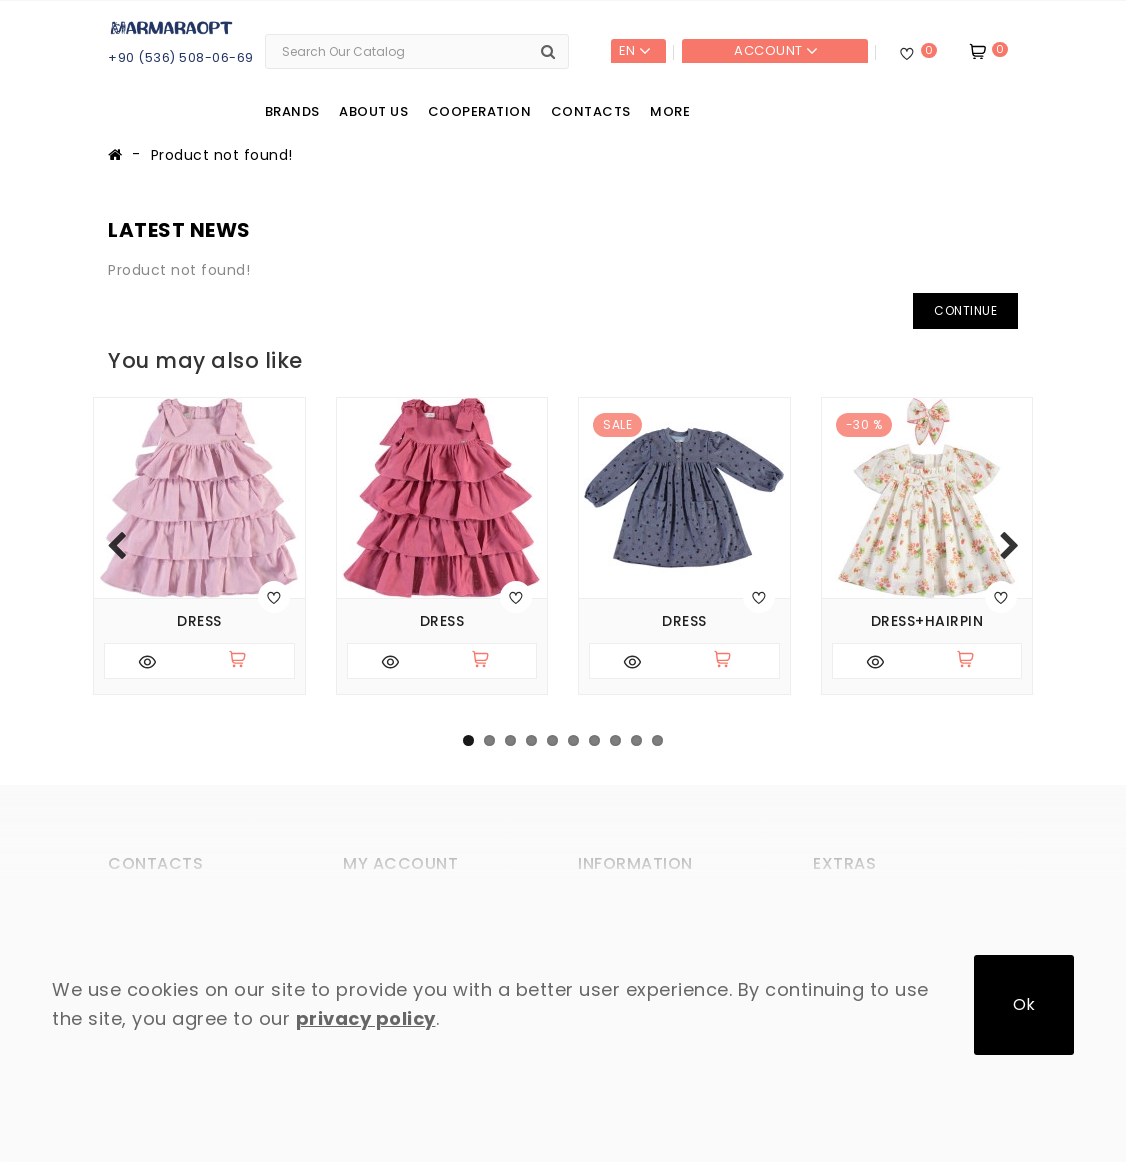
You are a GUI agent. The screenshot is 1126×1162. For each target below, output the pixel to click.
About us (373, 111)
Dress (199, 621)
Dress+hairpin (927, 621)
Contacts (591, 111)
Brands (292, 111)
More (670, 111)
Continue (965, 310)
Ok (1024, 1004)
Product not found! (222, 155)
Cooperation (480, 111)
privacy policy (366, 1018)
